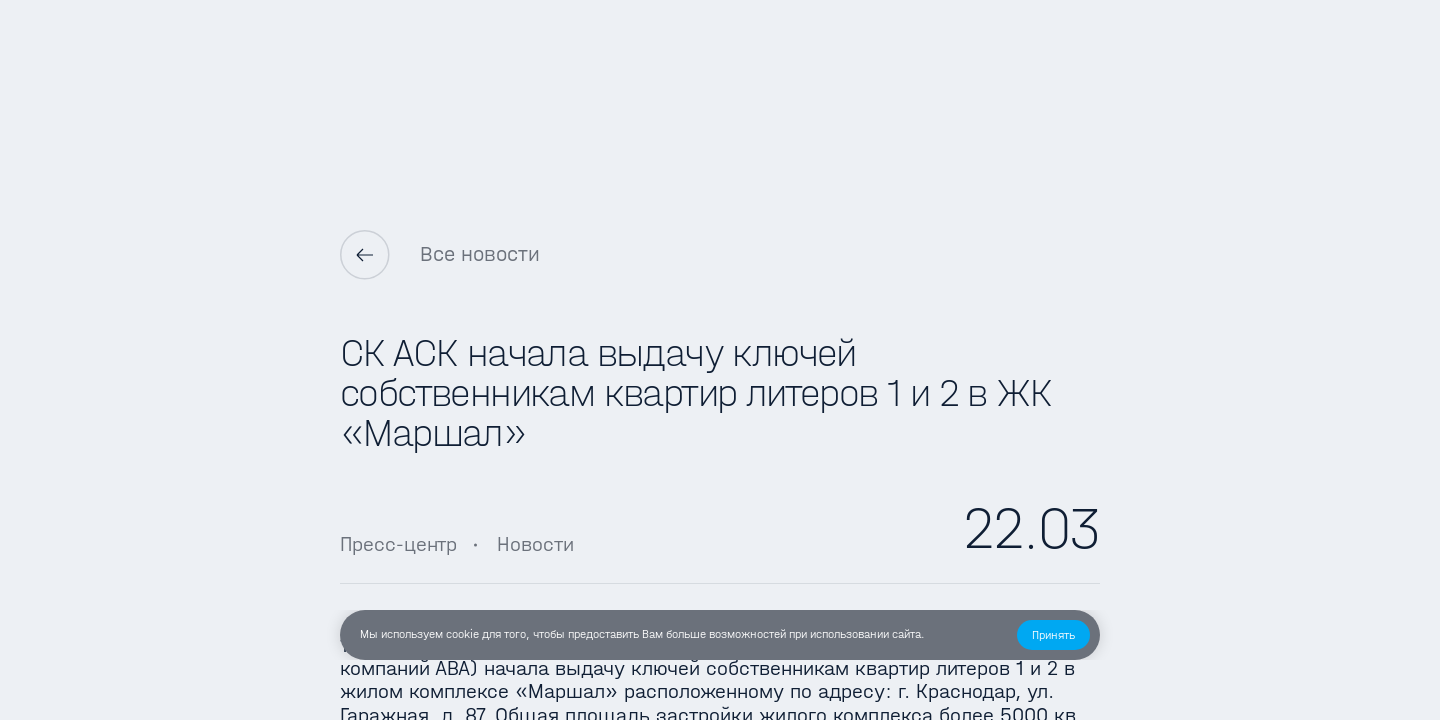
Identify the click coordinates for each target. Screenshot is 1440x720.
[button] (1053, 635)
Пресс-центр (398, 544)
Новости (535, 544)
